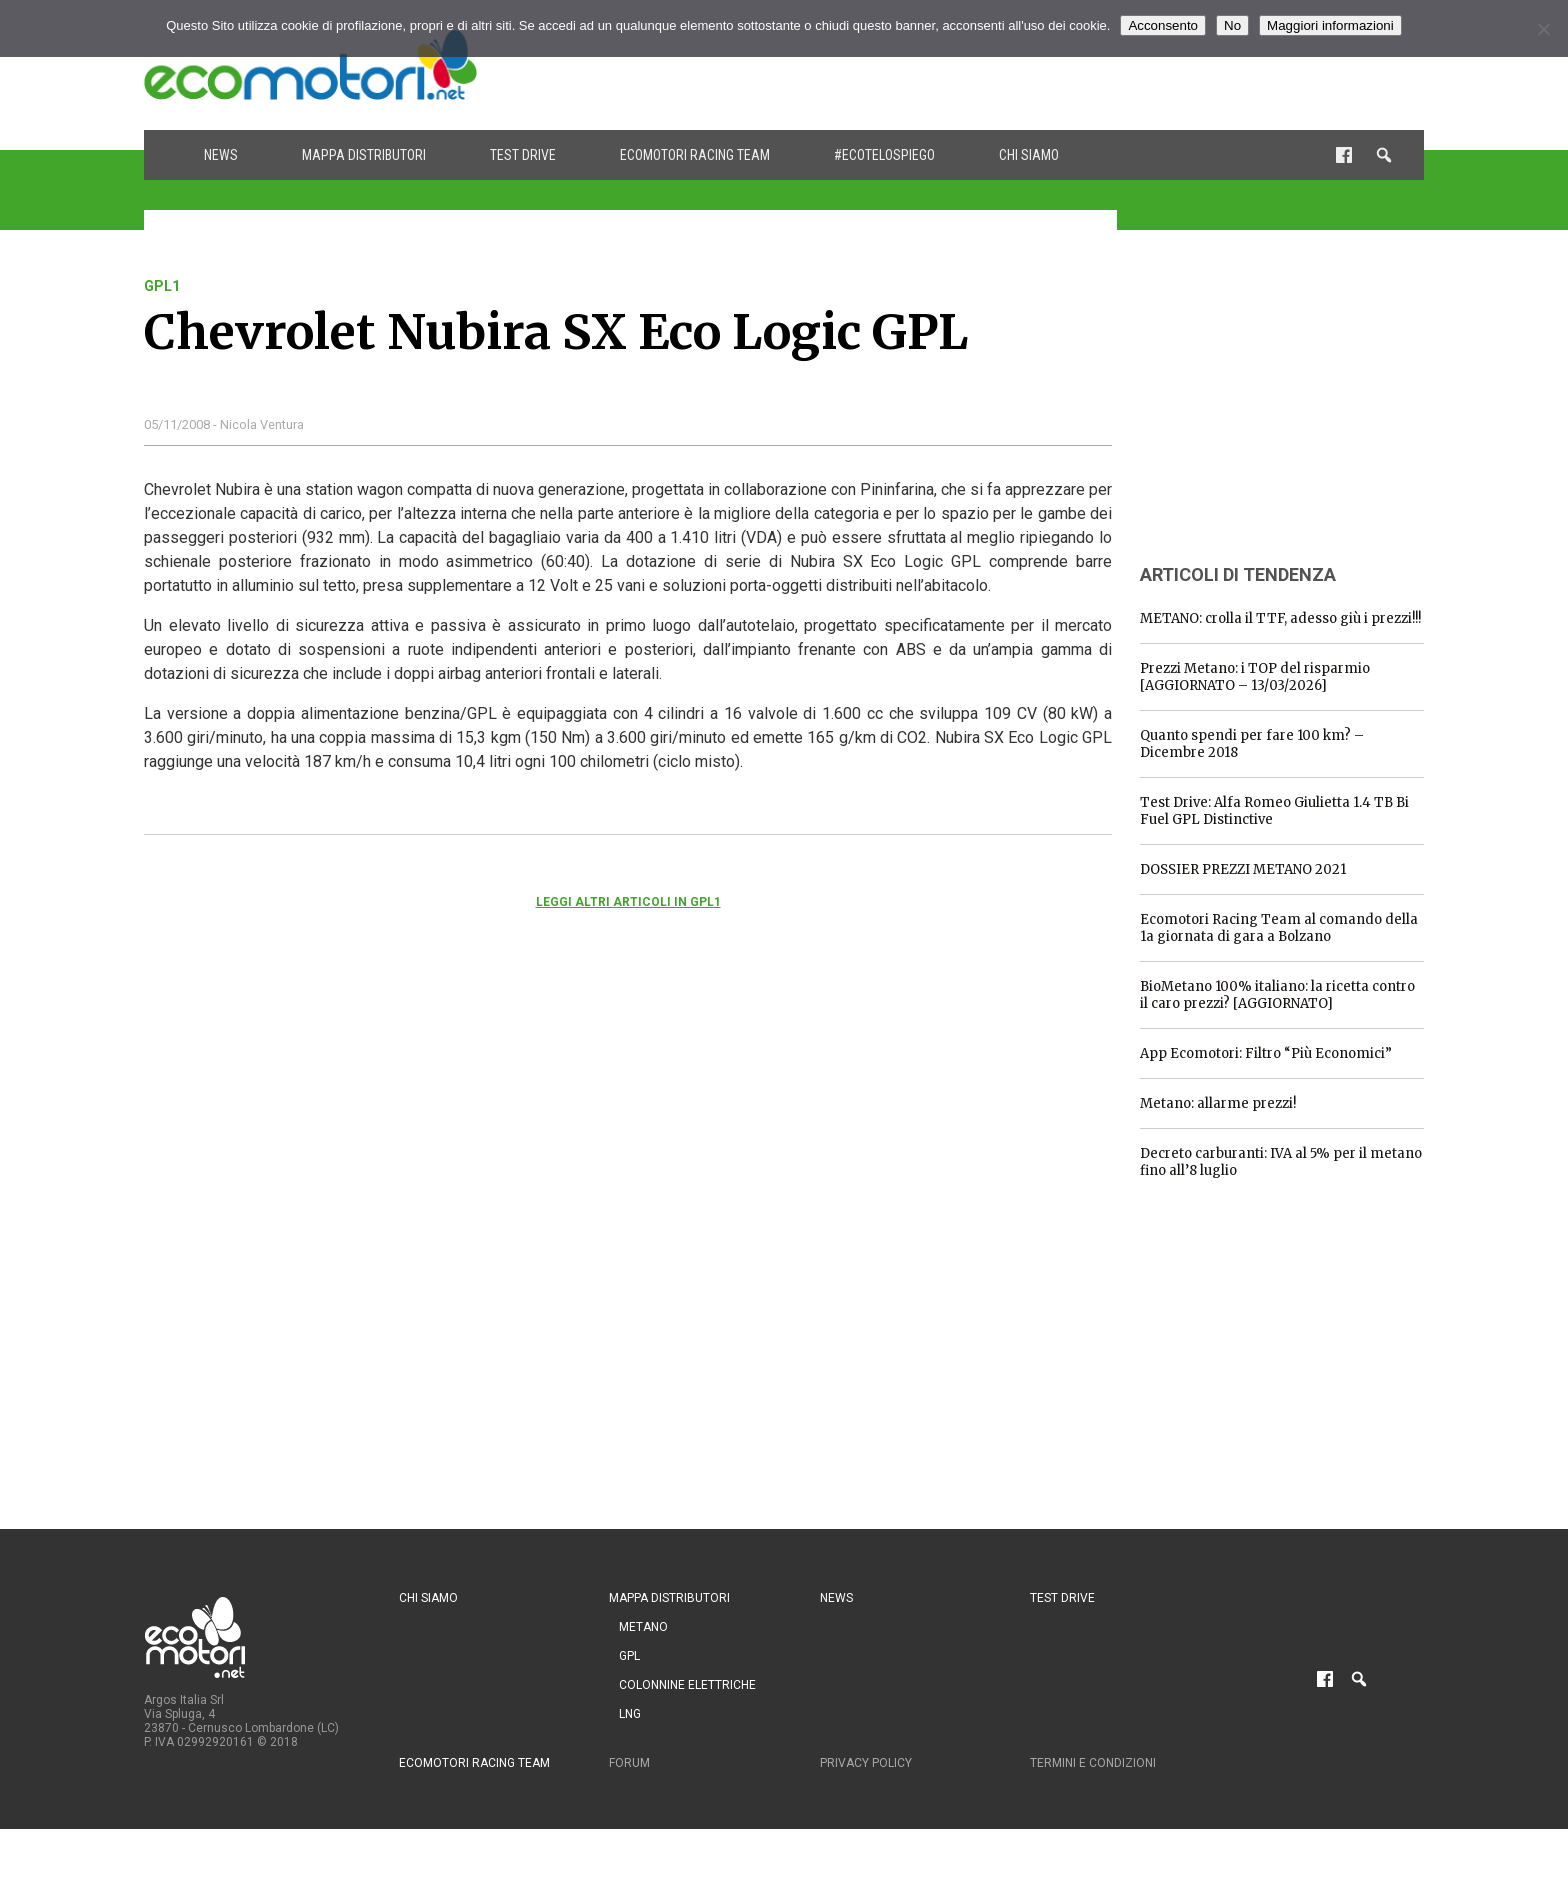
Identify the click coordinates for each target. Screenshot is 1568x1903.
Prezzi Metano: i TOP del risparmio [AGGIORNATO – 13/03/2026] (1255, 677)
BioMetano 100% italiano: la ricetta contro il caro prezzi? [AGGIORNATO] (1277, 995)
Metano (643, 1627)
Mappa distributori (364, 155)
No (1232, 25)
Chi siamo (1029, 155)
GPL (629, 1656)
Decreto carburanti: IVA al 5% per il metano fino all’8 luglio (1281, 1162)
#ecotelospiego (884, 155)
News (221, 155)
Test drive (523, 155)
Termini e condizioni (1093, 1763)
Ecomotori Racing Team (695, 155)
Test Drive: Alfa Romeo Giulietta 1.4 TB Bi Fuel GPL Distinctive (1274, 811)
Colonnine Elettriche (687, 1685)
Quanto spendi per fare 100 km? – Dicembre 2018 (1252, 744)
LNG (630, 1714)
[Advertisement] (1060, 65)
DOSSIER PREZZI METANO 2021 (1243, 869)
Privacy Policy (866, 1763)
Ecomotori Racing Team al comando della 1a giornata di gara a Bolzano (1279, 928)
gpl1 (162, 286)
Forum (629, 1763)
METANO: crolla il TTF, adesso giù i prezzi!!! (1280, 618)
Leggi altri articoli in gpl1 (628, 902)
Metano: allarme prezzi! (1218, 1103)
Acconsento (1163, 25)
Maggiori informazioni (1330, 25)
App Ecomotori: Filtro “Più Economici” (1266, 1053)
